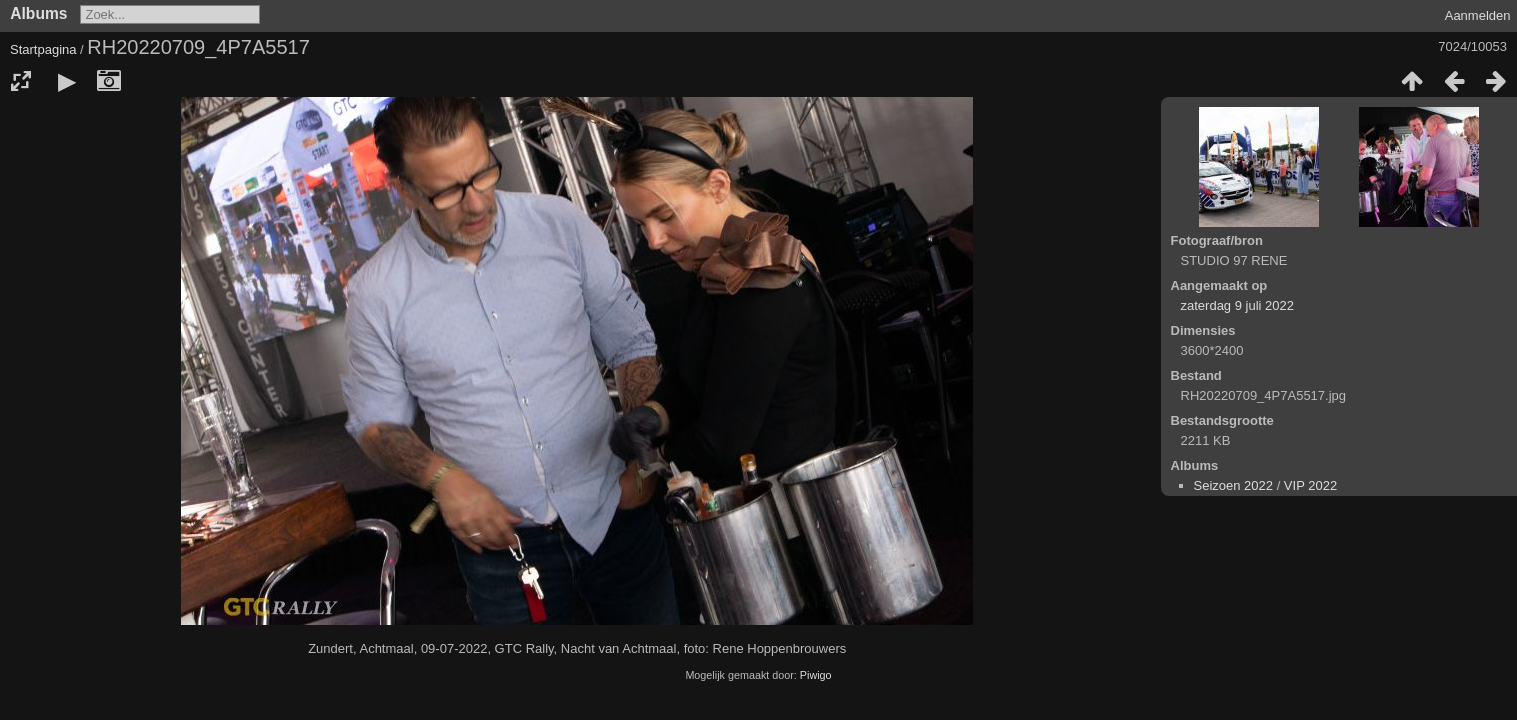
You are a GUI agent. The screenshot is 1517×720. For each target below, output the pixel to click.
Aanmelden (1478, 15)
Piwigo (816, 675)
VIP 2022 (1310, 485)
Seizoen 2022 (1234, 485)
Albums (38, 13)
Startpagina (43, 49)
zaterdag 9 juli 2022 (1237, 305)
